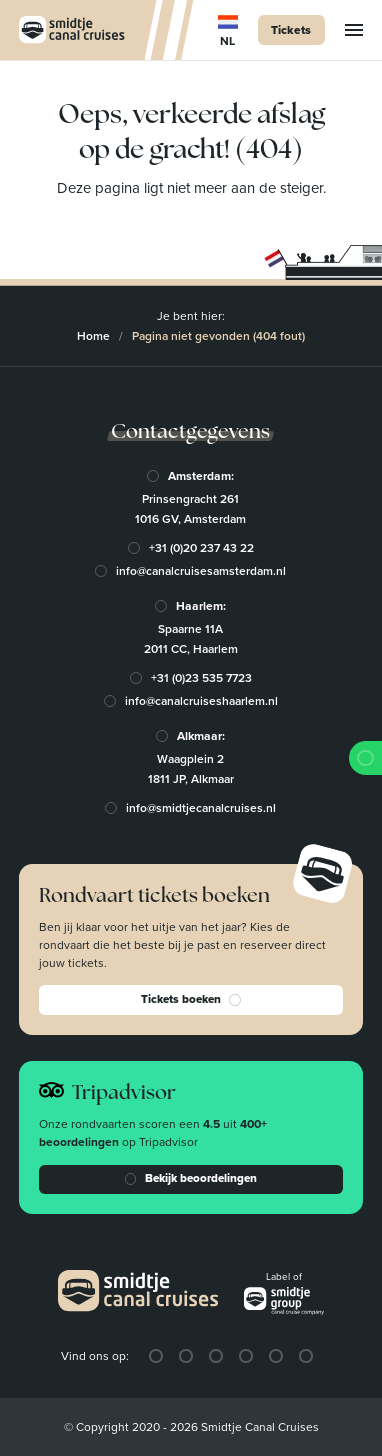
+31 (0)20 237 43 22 (201, 548)
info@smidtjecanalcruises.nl (202, 808)
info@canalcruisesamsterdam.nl (202, 571)
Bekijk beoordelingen (191, 1179)
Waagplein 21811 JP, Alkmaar (191, 769)
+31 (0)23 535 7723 (201, 678)
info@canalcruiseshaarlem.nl (201, 701)
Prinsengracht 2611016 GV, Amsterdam (191, 509)
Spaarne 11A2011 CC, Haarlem (191, 639)
